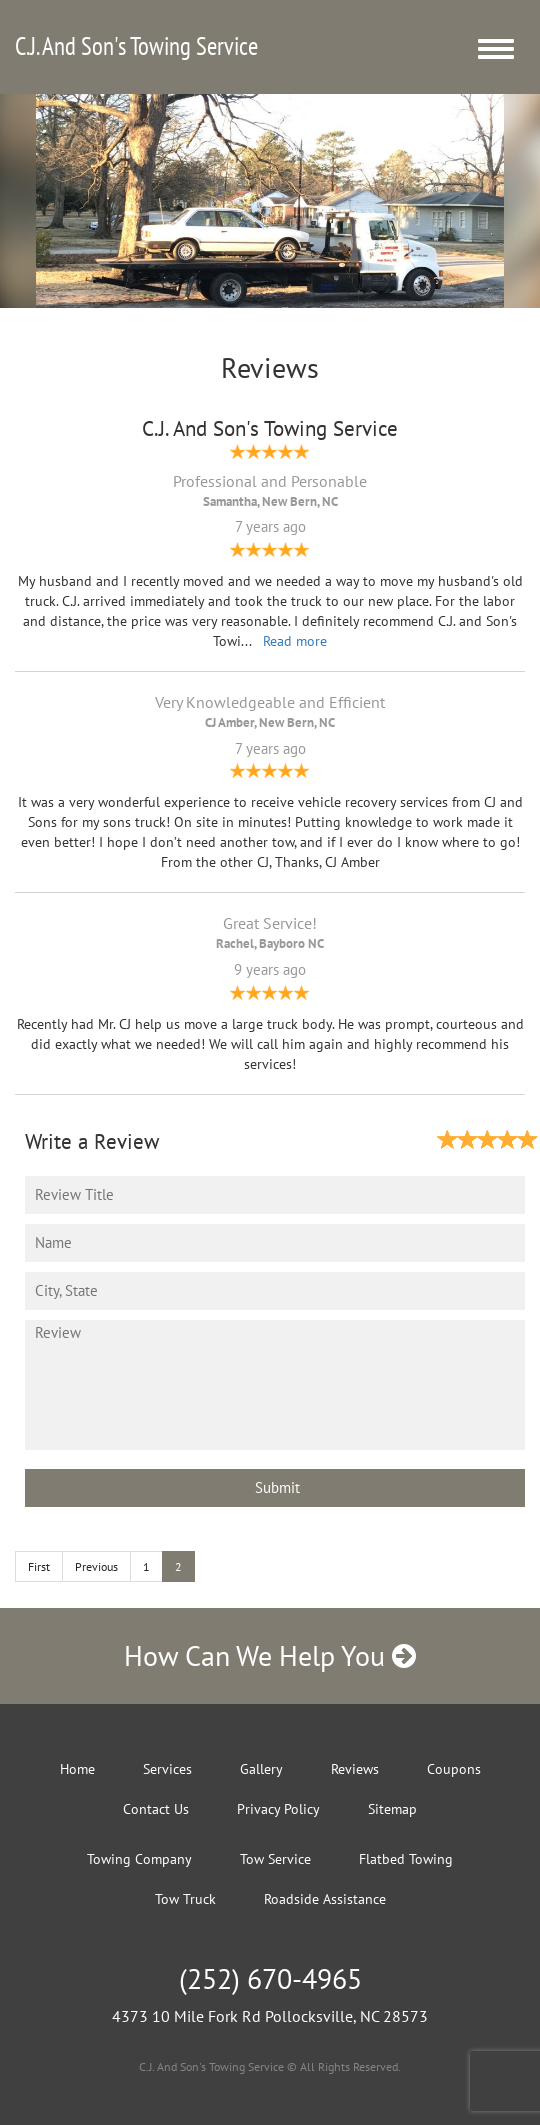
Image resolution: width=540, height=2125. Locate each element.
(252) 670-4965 (270, 1978)
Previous (96, 1566)
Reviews (355, 1769)
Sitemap (392, 1809)
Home (77, 1769)
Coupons (454, 1769)
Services (167, 1769)
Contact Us (156, 1809)
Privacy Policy (278, 1809)
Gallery (261, 1769)
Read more (295, 641)
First (39, 1566)
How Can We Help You (270, 1655)
